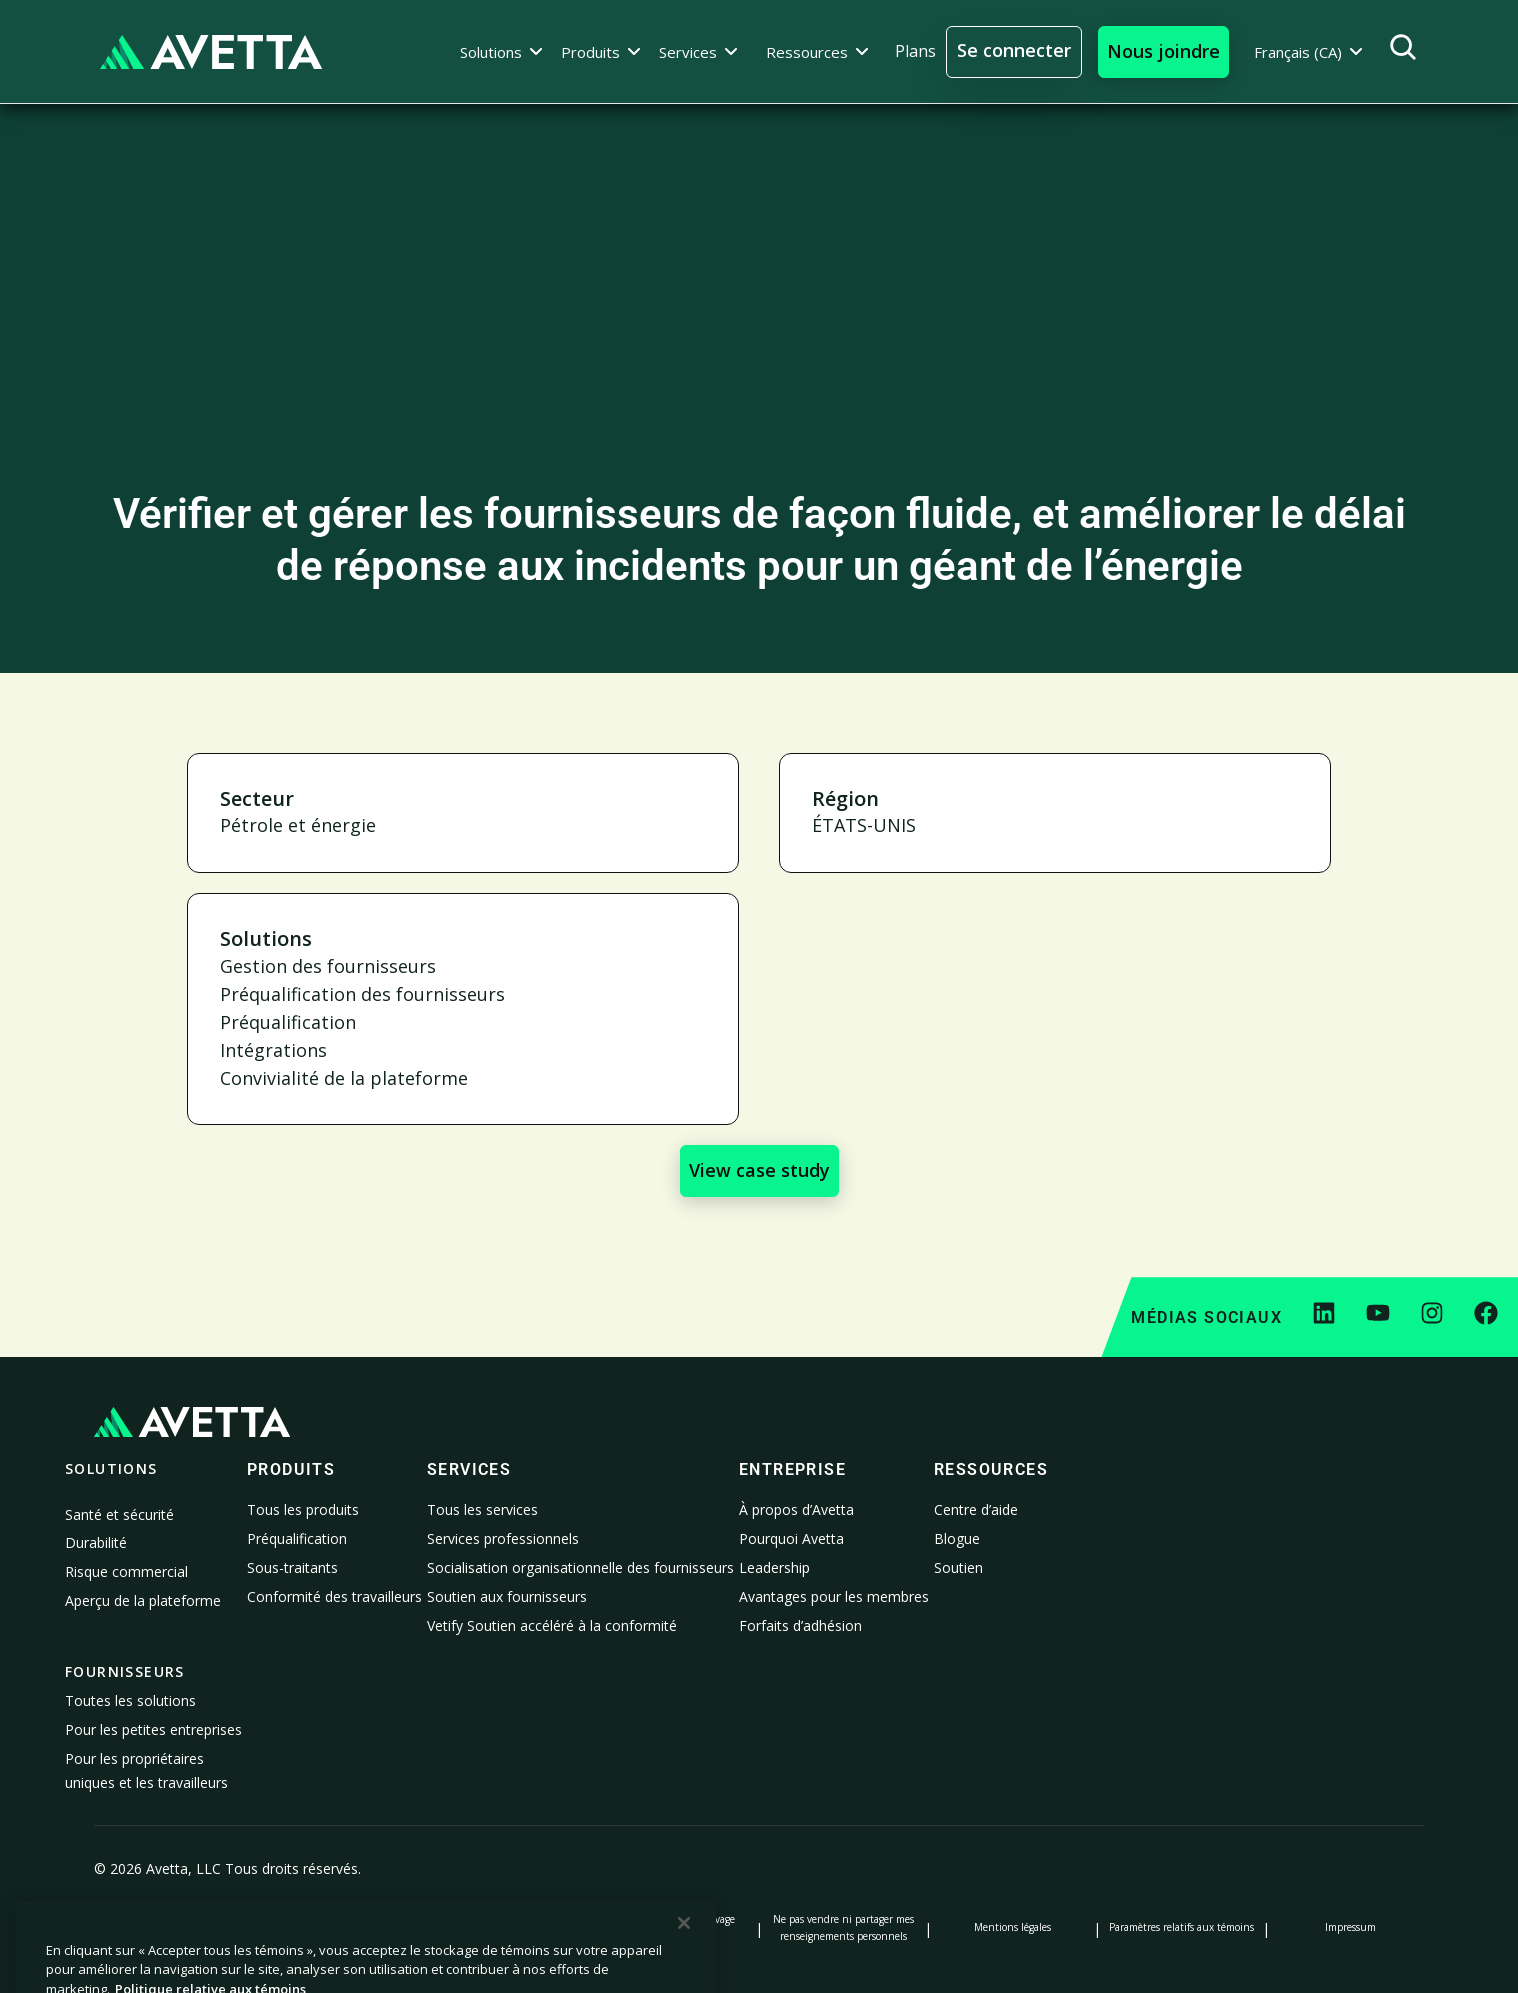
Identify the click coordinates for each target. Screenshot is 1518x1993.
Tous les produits (303, 1509)
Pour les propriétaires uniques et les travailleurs (146, 1770)
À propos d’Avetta (796, 1509)
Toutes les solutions (130, 1700)
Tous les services (482, 1509)
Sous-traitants (292, 1567)
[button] (501, 52)
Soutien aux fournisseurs (507, 1596)
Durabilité (96, 1542)
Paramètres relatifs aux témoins (1181, 1927)
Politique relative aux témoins (336, 1927)
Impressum (1350, 1927)
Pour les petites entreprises (153, 1729)
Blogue (957, 1538)
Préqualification (297, 1538)
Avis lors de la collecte (506, 1927)
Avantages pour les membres (834, 1596)
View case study (759, 1170)
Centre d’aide (976, 1509)
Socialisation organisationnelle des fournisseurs (580, 1567)
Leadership (774, 1567)
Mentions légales (1012, 1927)
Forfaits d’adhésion (800, 1625)
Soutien (958, 1567)
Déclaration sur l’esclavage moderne (675, 1927)
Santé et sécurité (119, 1514)
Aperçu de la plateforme (143, 1600)
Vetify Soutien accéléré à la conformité (552, 1625)
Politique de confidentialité (168, 1927)
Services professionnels (503, 1538)
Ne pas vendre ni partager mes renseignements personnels (843, 1927)
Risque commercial (126, 1571)
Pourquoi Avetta (791, 1538)
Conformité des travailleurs (334, 1596)
